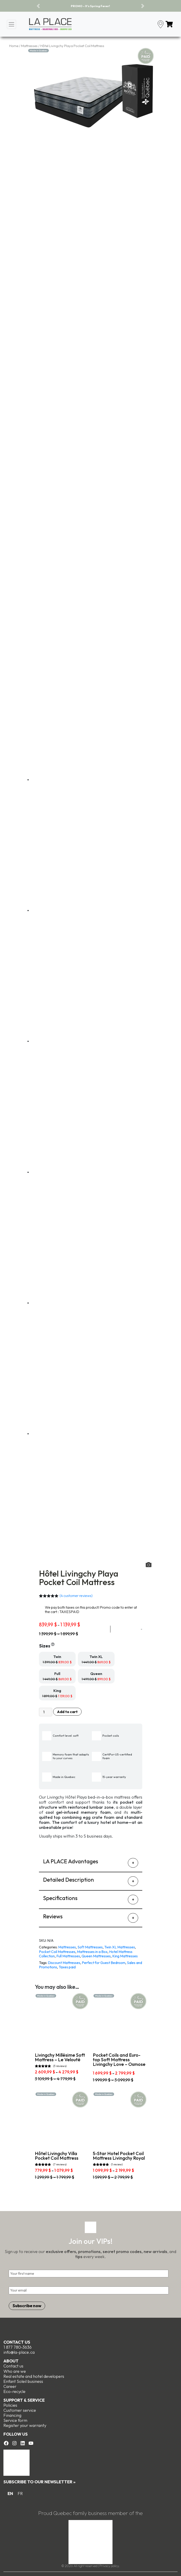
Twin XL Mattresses (119, 1947)
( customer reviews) (76, 1595)
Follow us (15, 2434)
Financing (12, 2415)
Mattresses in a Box (92, 1951)
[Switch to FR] (20, 2493)
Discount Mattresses (64, 1962)
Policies (10, 2405)
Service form (15, 2420)
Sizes (47, 1645)
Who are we (14, 2371)
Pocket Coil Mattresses (57, 1951)
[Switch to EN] (10, 2493)
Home (13, 46)
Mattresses (29, 46)
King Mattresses (125, 1956)
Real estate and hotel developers (33, 2376)
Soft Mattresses (90, 1947)
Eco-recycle (14, 2391)
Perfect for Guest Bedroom (103, 1962)
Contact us (16, 2342)
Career (9, 2386)
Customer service (19, 2410)
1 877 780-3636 (17, 2347)
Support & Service (24, 2400)
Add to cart (67, 1711)
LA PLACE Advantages (70, 1861)
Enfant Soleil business (23, 2381)
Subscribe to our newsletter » (39, 2481)
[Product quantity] (45, 1712)
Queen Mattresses (96, 1956)
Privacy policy (109, 2566)
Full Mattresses (68, 1956)
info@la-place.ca (19, 2352)
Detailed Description (68, 1879)
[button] (38, 6)
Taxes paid (67, 1967)
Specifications (60, 1897)
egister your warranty (26, 2425)
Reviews (53, 1916)
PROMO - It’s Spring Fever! (90, 6)
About (11, 2361)
